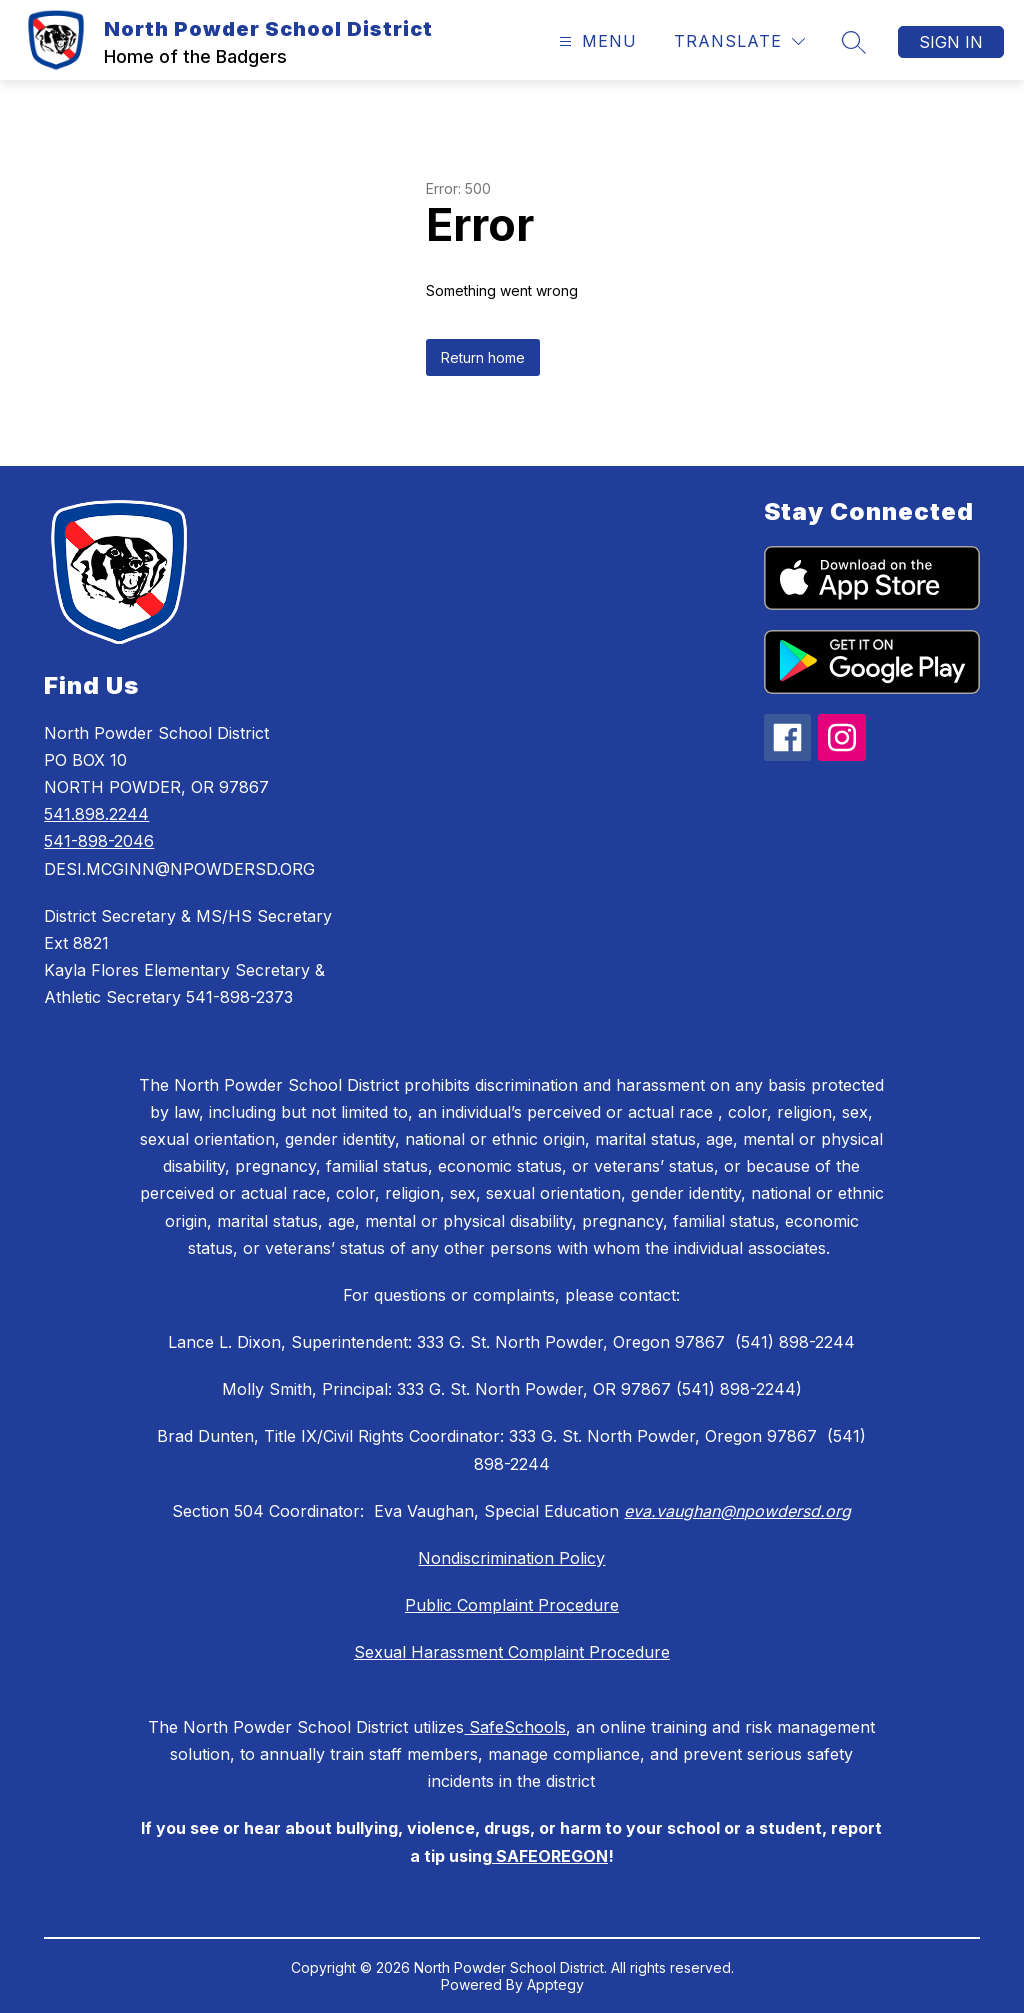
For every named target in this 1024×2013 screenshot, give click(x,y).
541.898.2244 (96, 814)
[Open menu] (595, 41)
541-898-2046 (99, 841)
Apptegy (555, 1984)
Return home (483, 357)
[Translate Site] (739, 41)
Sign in (951, 42)
